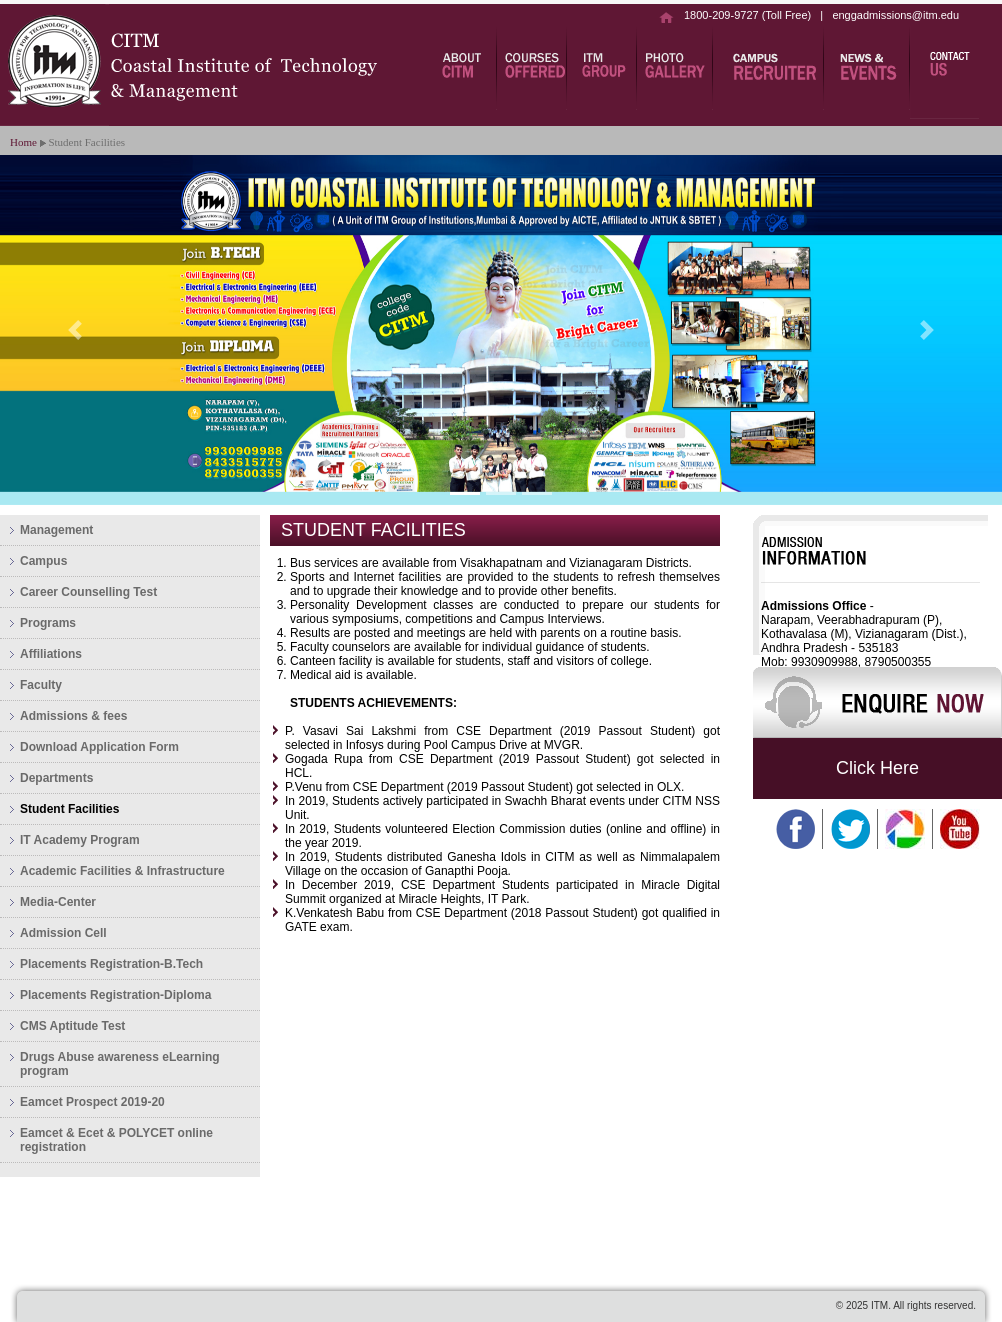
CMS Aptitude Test (72, 1026)
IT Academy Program (80, 840)
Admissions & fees (73, 716)
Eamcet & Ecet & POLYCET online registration (116, 1140)
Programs (48, 623)
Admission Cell (63, 933)
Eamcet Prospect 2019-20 (92, 1102)
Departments (56, 778)
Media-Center (58, 902)
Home (23, 142)
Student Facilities (69, 809)
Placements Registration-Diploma (115, 995)
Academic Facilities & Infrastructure (122, 871)
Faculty (41, 685)
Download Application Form (99, 747)
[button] (75, 330)
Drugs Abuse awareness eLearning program (120, 1064)
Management (56, 530)
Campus (43, 561)
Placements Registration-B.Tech (111, 964)
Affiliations (51, 654)
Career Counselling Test (88, 592)
